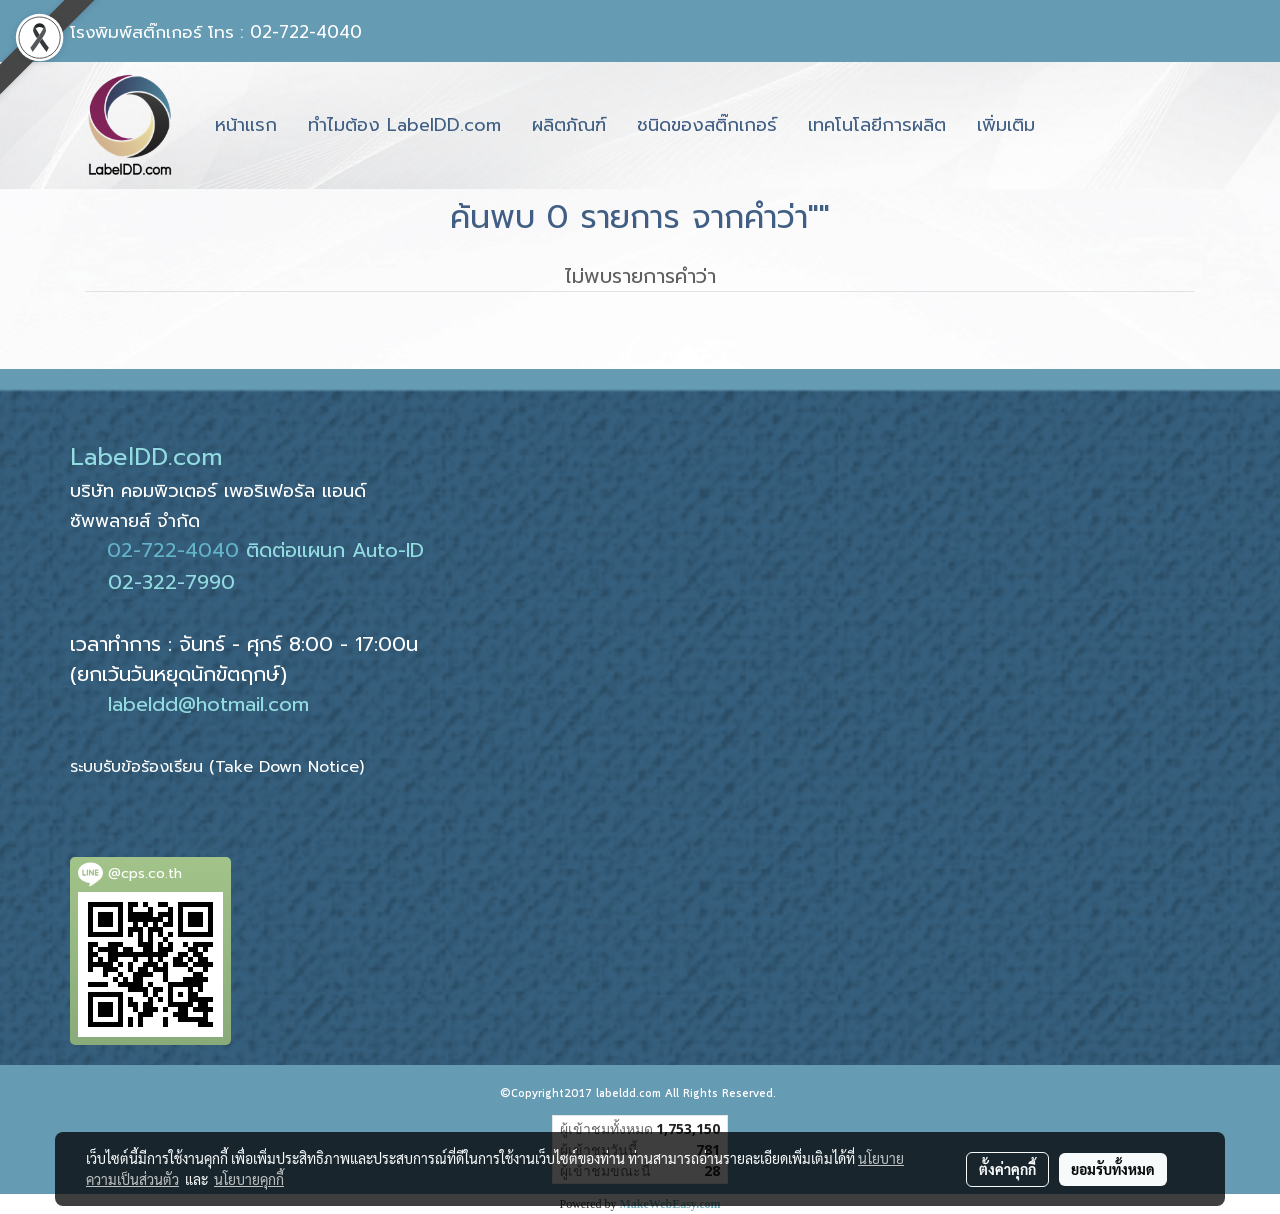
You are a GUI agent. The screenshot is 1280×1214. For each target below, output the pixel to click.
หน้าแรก (246, 125)
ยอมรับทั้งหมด (1113, 1169)
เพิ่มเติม (1006, 125)
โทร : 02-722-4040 (285, 32)
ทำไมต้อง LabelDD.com (404, 125)
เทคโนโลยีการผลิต (877, 125)
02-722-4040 (173, 550)
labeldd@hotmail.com (208, 704)
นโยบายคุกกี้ (249, 1179)
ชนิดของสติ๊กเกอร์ (707, 125)
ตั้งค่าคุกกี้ (1007, 1169)
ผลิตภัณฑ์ (569, 125)
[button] (1068, 126)
